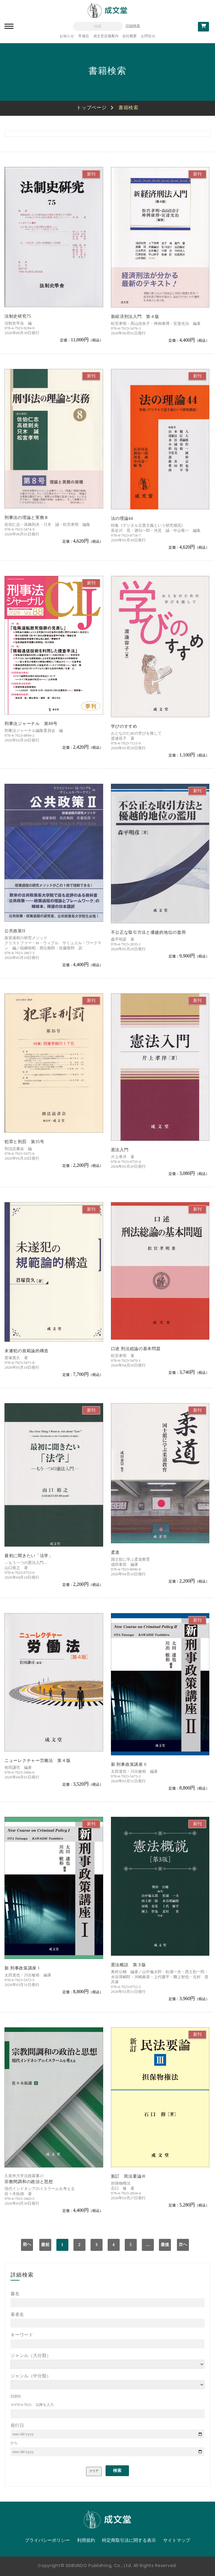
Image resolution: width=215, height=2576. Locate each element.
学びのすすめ (124, 726)
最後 (165, 2244)
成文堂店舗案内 (105, 36)
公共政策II (14, 931)
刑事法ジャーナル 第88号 (31, 723)
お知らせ (67, 36)
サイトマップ (176, 2540)
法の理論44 (122, 518)
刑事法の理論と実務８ (26, 517)
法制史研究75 (17, 316)
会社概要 (129, 36)
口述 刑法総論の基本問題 (136, 1348)
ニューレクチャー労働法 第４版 (37, 1760)
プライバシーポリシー (47, 2540)
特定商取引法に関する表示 (129, 2540)
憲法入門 (120, 1150)
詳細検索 (133, 26)
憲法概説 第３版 (128, 1965)
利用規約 (86, 2540)
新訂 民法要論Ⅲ (128, 2176)
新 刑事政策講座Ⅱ (129, 1764)
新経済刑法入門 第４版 (135, 316)
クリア (93, 2471)
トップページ (91, 107)
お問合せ (148, 36)
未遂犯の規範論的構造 (26, 1351)
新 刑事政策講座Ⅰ (22, 1968)
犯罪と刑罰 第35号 (24, 1142)
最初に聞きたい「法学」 (28, 1555)
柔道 (115, 1552)
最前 (45, 2244)
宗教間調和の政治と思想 (28, 2181)
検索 (117, 2470)
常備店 (83, 36)
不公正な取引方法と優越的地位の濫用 (148, 932)
